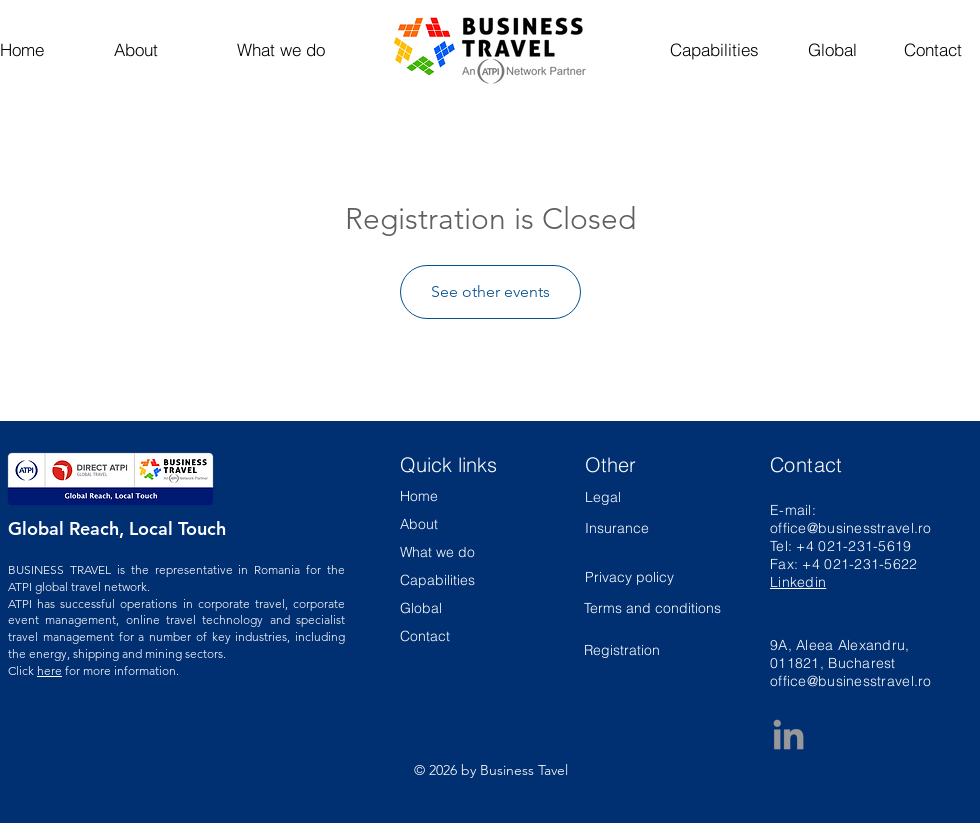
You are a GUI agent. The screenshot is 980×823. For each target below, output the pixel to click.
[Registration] (653, 651)
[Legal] (638, 497)
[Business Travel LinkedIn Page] (788, 734)
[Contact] (932, 50)
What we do (437, 552)
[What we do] (281, 50)
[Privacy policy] (638, 577)
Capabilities (437, 580)
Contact (425, 636)
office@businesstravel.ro (851, 528)
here (49, 670)
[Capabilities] (714, 50)
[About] (135, 50)
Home (419, 496)
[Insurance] (617, 528)
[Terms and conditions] (653, 608)
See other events (490, 291)
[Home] (36, 50)
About (419, 524)
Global (421, 608)
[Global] (832, 50)
